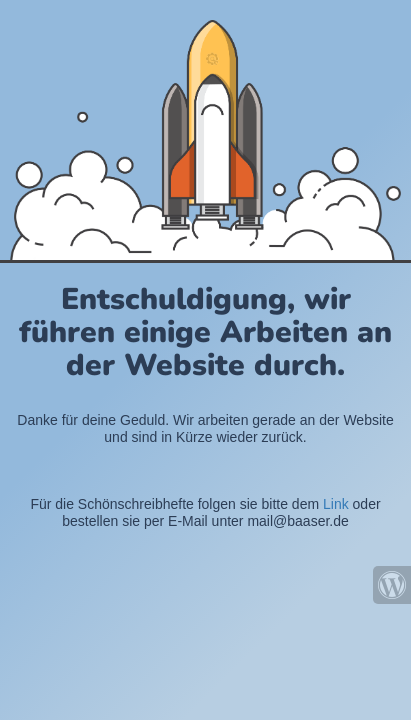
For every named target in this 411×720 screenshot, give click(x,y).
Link (336, 504)
